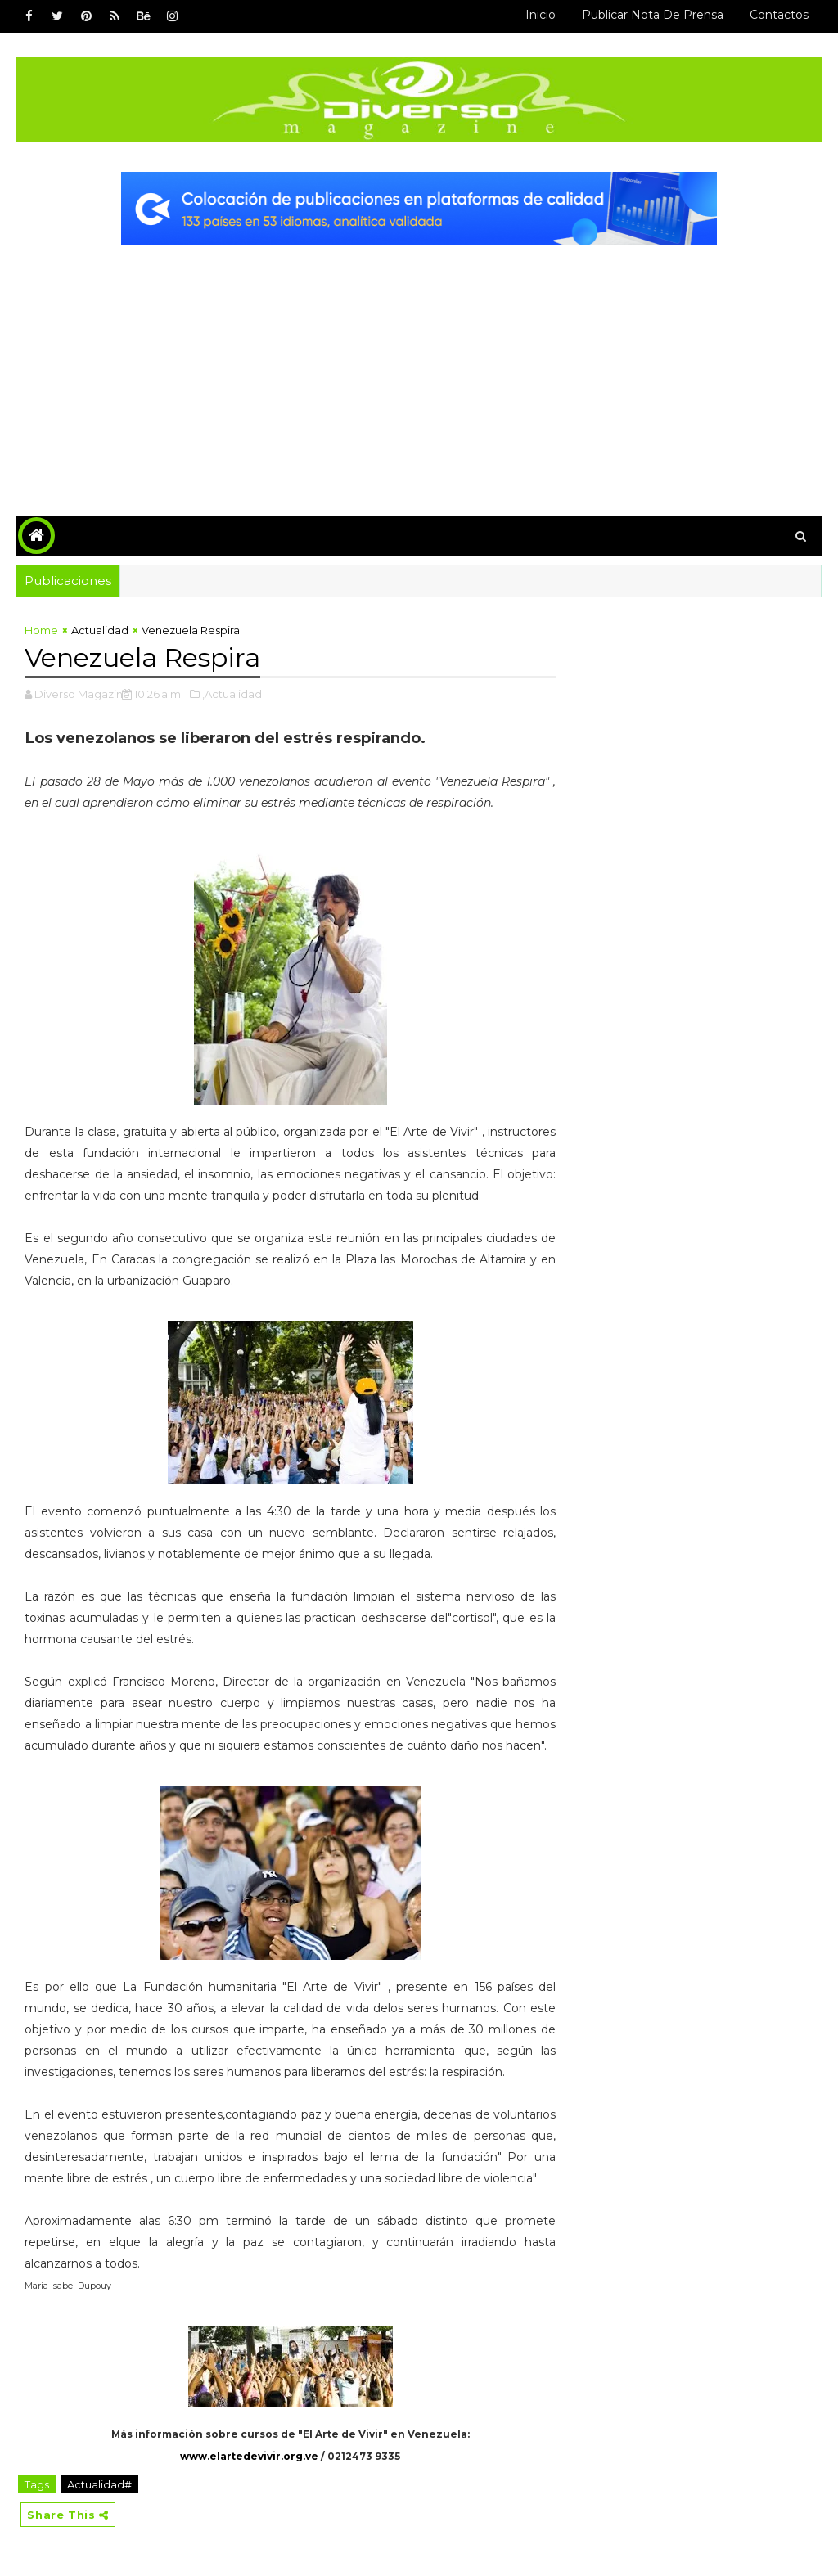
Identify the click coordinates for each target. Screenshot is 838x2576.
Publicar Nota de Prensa (652, 14)
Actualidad (99, 630)
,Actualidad (232, 693)
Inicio (540, 14)
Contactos (779, 14)
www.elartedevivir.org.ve (249, 2456)
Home (41, 630)
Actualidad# (99, 2484)
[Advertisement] (419, 368)
